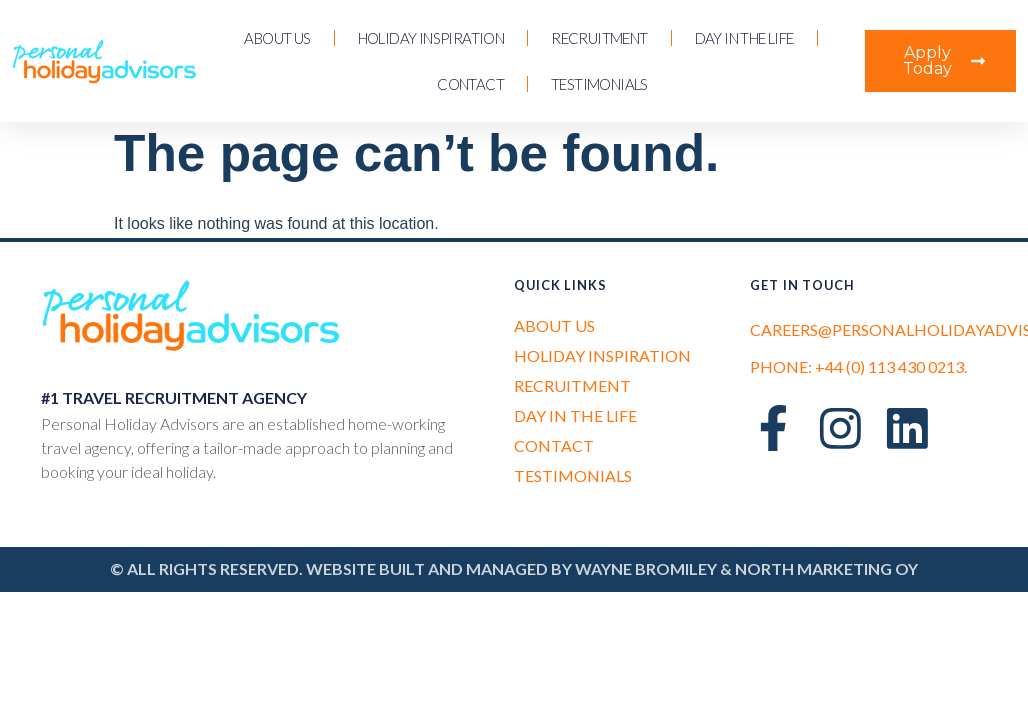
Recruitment (599, 38)
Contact (470, 84)
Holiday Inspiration (431, 38)
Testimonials (599, 84)
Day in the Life (744, 38)
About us (277, 38)
